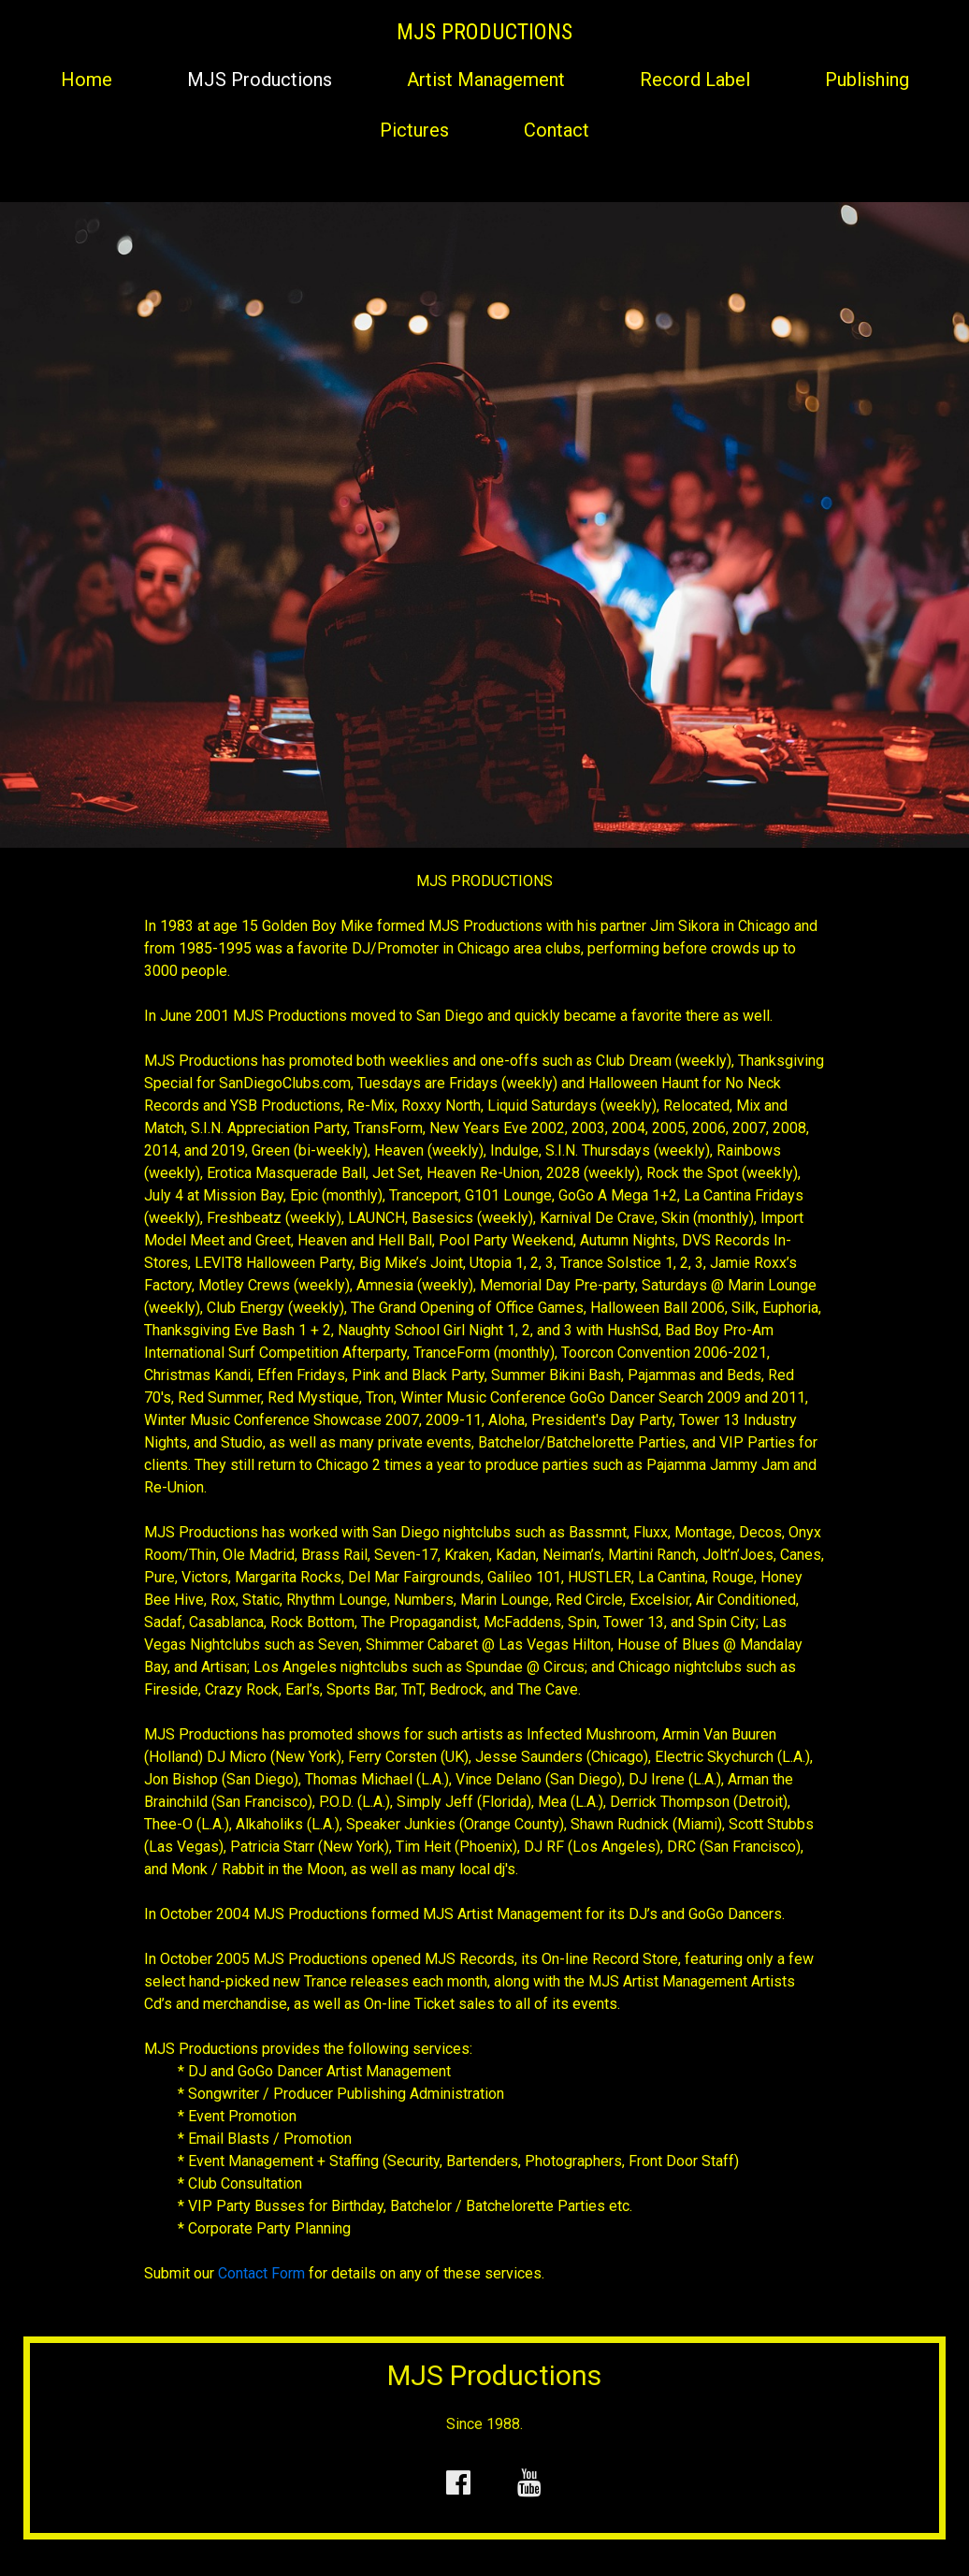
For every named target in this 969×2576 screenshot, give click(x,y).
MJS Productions (259, 79)
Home (86, 79)
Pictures (414, 130)
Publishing (867, 79)
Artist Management (486, 79)
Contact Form (261, 2273)
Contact (556, 130)
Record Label (695, 79)
